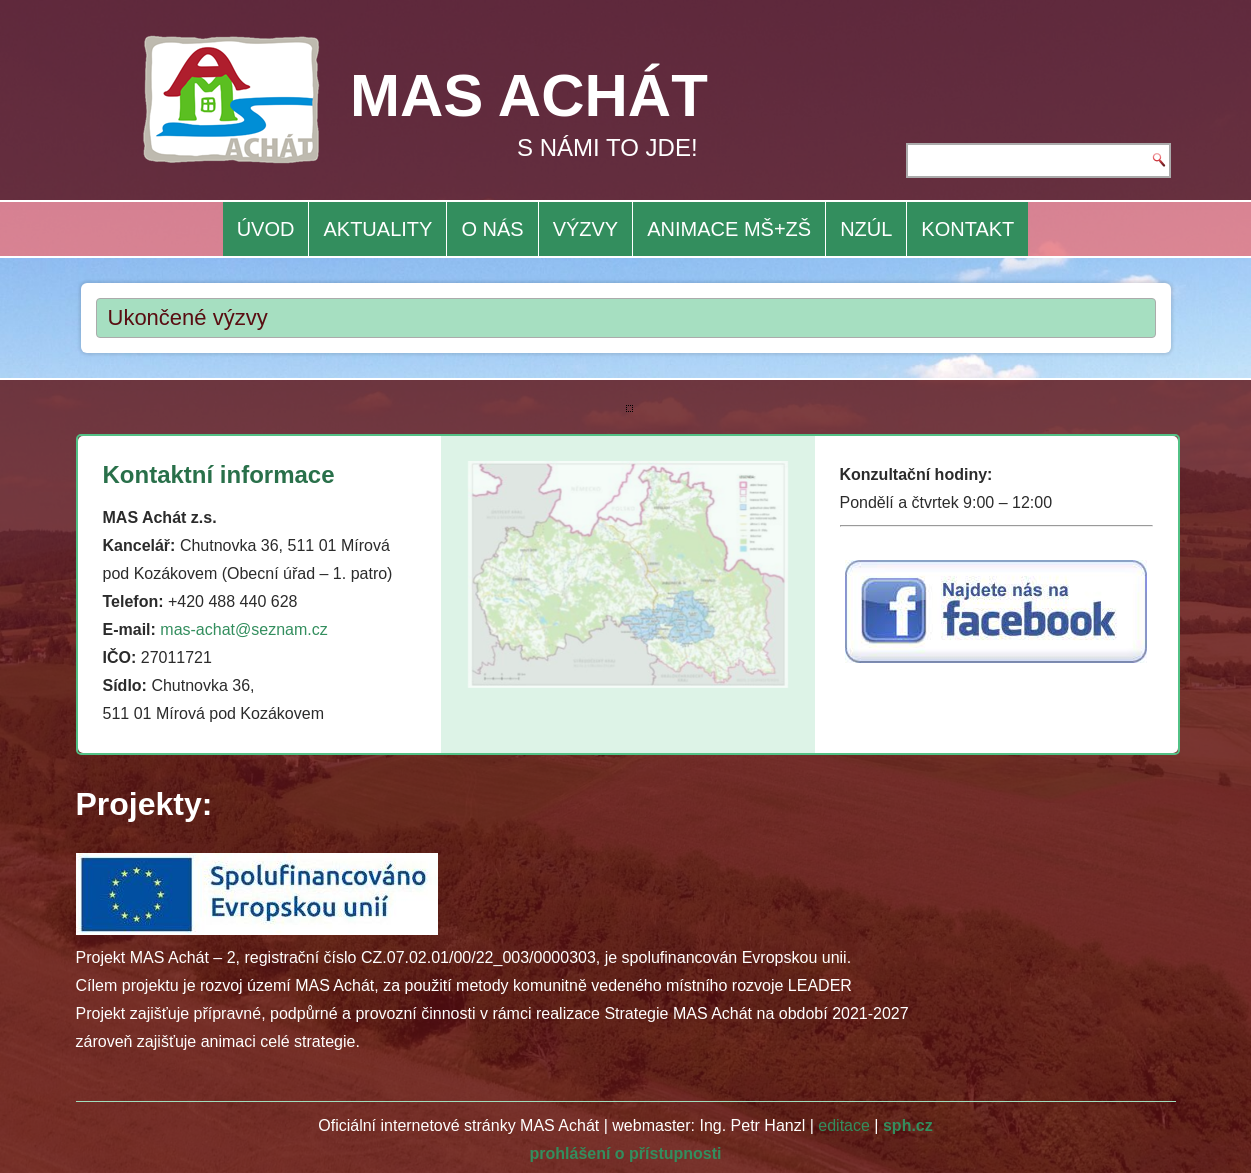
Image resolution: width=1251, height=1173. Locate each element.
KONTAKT (967, 229)
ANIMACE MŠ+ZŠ (729, 229)
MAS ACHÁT (529, 95)
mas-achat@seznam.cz (243, 629)
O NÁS (492, 229)
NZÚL (866, 229)
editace (844, 1125)
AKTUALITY (377, 229)
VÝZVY (586, 229)
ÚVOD (266, 229)
